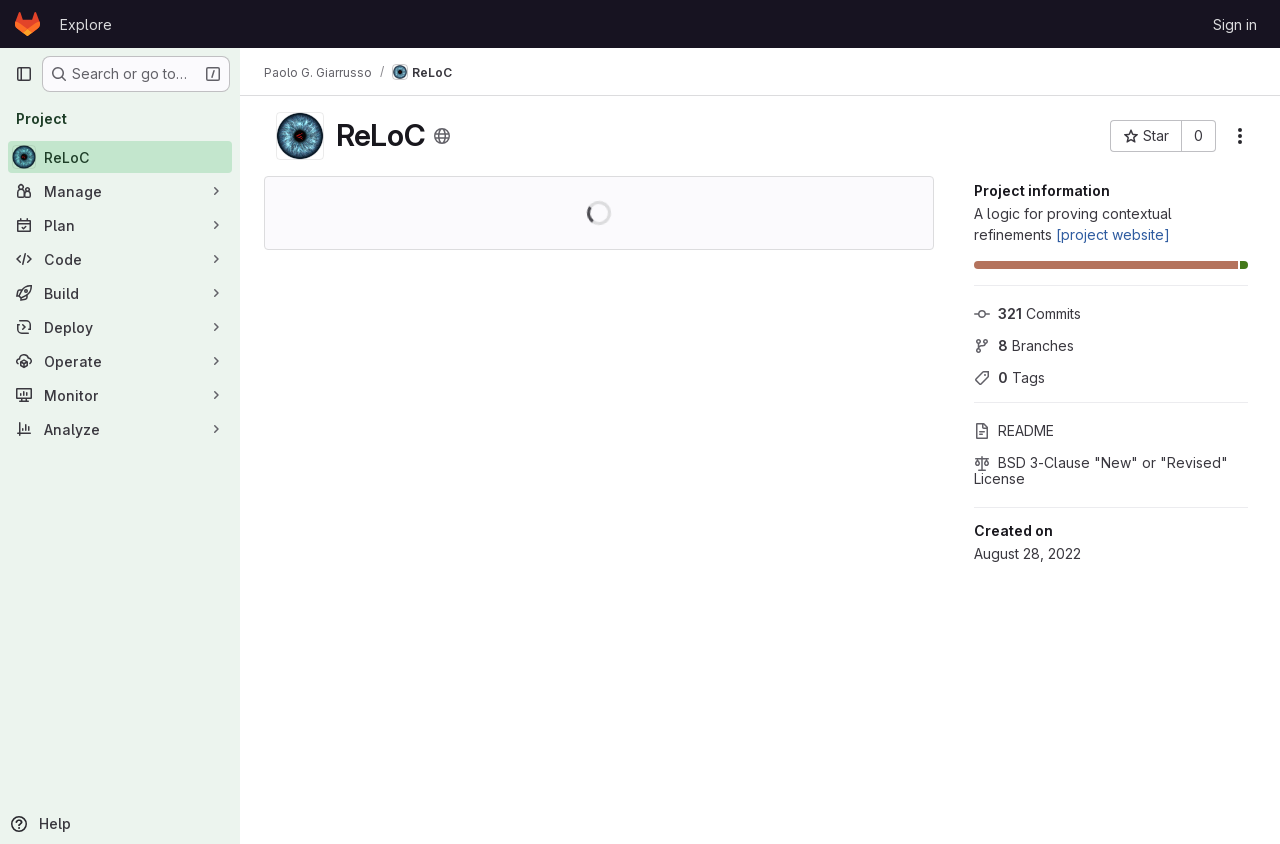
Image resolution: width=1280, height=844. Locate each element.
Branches (1024, 345)
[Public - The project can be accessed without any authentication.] (442, 136)
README (1014, 430)
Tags (1009, 377)
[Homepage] (27, 24)
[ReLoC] (120, 157)
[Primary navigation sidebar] (24, 74)
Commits (1027, 313)
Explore (86, 24)
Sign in (1235, 24)
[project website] (1113, 234)
